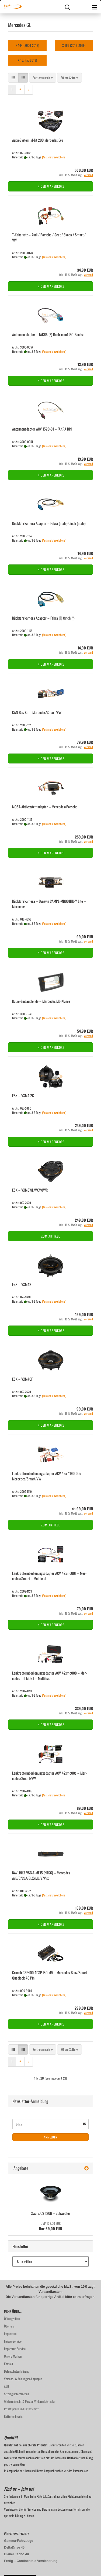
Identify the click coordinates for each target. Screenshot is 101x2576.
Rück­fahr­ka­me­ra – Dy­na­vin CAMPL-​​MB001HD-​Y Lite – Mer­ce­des (49, 903)
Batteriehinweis (13, 2416)
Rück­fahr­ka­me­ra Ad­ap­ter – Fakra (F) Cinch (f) (43, 618)
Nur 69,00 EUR (50, 2226)
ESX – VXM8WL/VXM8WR (30, 1190)
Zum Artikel (50, 1236)
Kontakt (8, 2363)
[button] (13, 78)
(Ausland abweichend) (54, 157)
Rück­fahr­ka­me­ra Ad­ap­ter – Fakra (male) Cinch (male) (49, 523)
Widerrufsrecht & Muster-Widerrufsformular (29, 2401)
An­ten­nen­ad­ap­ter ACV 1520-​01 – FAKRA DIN (42, 429)
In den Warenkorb (51, 186)
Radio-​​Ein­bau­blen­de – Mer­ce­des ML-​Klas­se (41, 1001)
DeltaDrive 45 (14, 2547)
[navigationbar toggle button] (94, 6)
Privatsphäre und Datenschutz (21, 2409)
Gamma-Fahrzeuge (18, 2541)
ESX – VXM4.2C (23, 1095)
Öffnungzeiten (12, 2318)
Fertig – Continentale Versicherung (31, 2561)
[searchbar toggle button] (67, 6)
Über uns (9, 2326)
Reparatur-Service (15, 2348)
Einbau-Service (13, 2341)
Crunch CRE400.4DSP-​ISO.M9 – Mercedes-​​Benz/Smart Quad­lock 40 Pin (49, 1975)
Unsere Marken (13, 2356)
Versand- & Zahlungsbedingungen (23, 2378)
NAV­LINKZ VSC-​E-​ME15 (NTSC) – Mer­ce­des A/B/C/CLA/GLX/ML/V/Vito (41, 1875)
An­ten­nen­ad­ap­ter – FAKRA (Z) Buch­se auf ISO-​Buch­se (48, 334)
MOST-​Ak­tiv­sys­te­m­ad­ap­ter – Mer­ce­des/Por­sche (44, 806)
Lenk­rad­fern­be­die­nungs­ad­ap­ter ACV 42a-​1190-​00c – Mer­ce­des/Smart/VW (48, 1475)
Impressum (10, 2333)
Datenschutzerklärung (16, 2371)
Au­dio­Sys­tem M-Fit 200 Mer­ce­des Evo (37, 140)
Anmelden (50, 2137)
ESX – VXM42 (21, 1284)
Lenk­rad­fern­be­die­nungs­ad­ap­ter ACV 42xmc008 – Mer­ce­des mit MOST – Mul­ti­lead (49, 1675)
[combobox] (42, 78)
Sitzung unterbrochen (16, 2394)
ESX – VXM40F (22, 1379)
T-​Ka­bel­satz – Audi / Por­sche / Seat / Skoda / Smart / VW (49, 237)
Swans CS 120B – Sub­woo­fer (50, 2213)
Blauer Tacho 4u (16, 2554)
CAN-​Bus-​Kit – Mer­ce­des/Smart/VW (36, 712)
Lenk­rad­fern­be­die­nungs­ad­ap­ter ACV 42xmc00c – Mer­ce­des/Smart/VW (49, 1775)
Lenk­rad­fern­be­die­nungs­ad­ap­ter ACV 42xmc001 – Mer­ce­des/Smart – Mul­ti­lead (49, 1575)
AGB (6, 2386)
